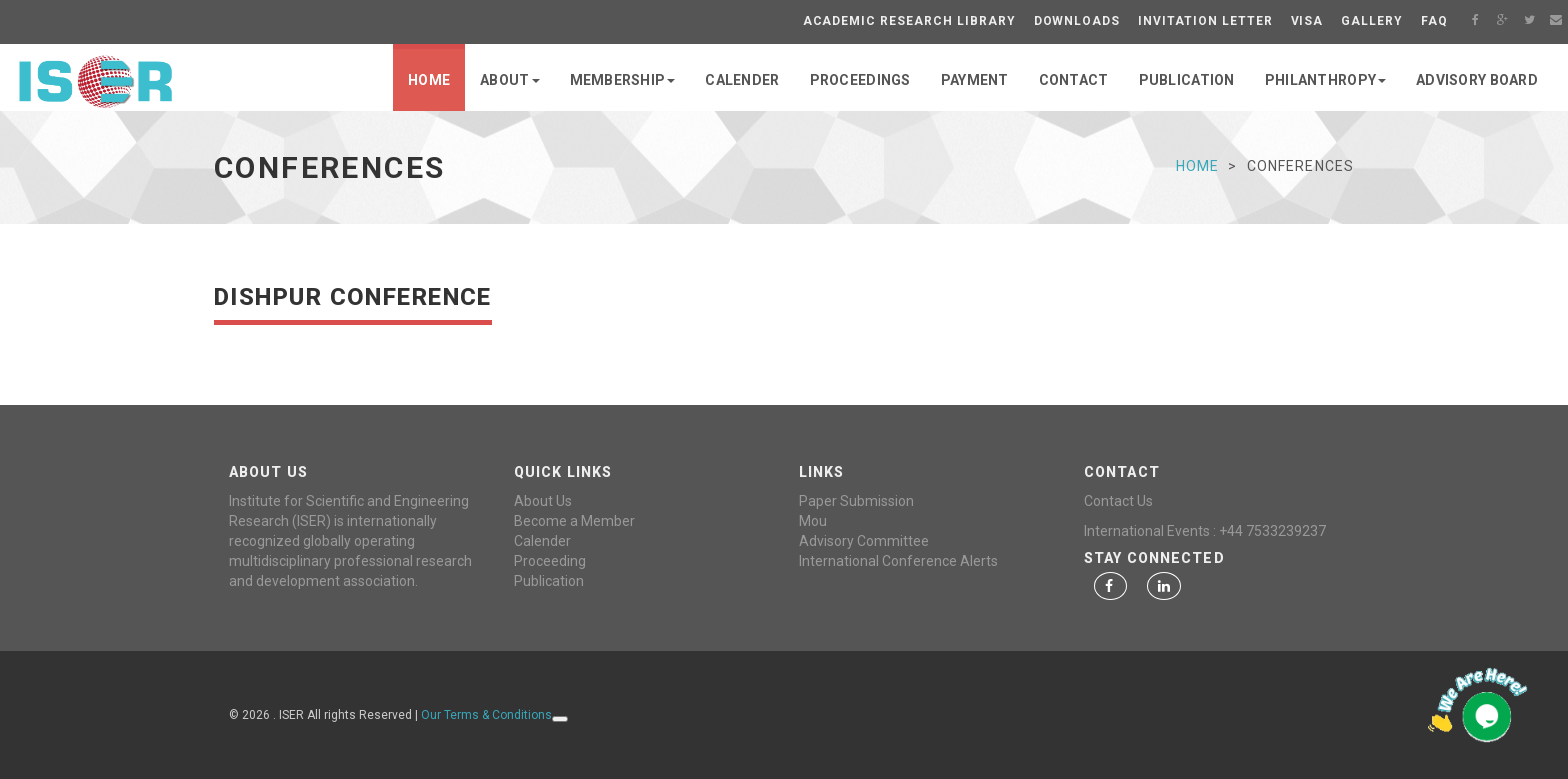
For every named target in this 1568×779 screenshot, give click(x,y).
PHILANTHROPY (1325, 80)
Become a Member (574, 521)
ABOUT (509, 80)
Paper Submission (856, 501)
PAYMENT (975, 80)
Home (429, 80)
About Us (543, 501)
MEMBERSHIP (623, 80)
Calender (542, 541)
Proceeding (550, 561)
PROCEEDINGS (860, 80)
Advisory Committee (864, 541)
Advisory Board (1477, 80)
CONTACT (1074, 80)
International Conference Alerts (898, 561)
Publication (549, 581)
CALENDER (742, 80)
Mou (813, 521)
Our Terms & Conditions (486, 715)
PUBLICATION (1187, 80)
